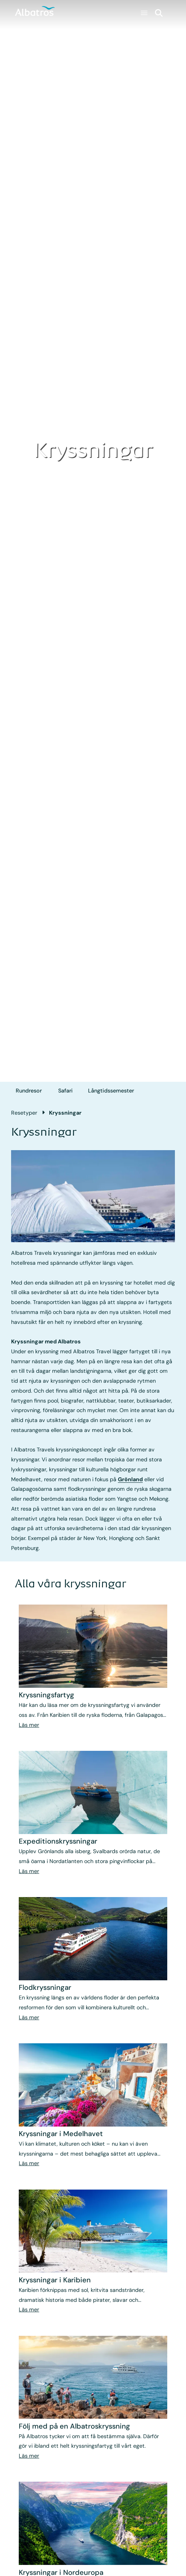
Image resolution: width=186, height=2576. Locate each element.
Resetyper (24, 1112)
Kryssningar (65, 1112)
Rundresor (29, 1090)
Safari (65, 1090)
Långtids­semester (111, 1090)
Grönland (130, 1479)
